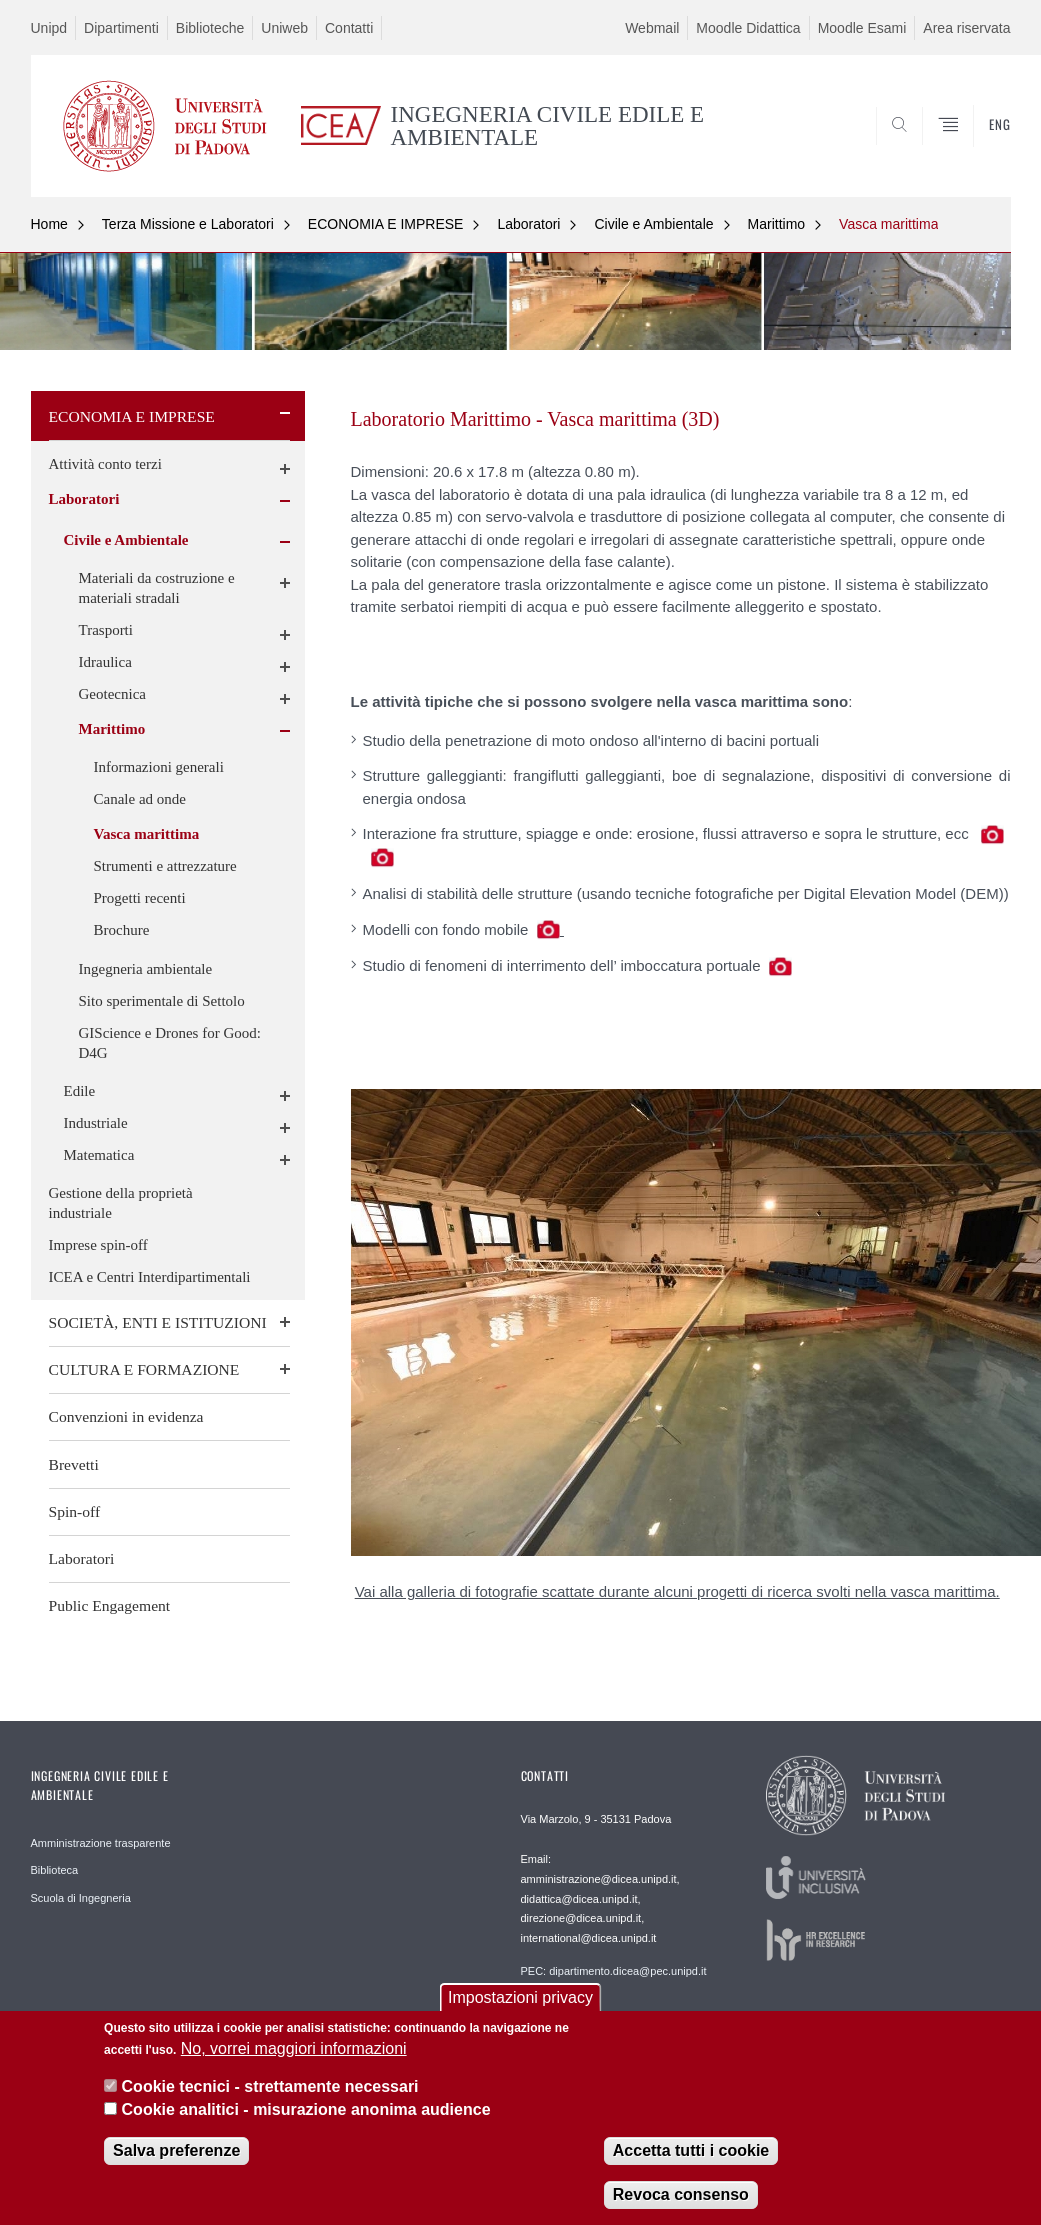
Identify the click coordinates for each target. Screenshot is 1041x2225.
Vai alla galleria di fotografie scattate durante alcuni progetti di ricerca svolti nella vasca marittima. (677, 1591)
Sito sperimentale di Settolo (162, 1001)
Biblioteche (210, 28)
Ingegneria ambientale (146, 969)
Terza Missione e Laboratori (188, 224)
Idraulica (105, 662)
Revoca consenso (681, 2201)
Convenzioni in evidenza (126, 1416)
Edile (80, 1091)
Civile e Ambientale (653, 224)
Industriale (96, 1123)
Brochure (122, 930)
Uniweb (284, 28)
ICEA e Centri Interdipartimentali (150, 1277)
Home (49, 224)
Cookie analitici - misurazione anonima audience (306, 2116)
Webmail (652, 28)
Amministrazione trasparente (101, 1843)
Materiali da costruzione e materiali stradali (157, 588)
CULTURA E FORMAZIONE (144, 1369)
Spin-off (75, 1511)
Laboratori (528, 224)
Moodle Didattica (748, 28)
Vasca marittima (888, 224)
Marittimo (777, 224)
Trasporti (106, 630)
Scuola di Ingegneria (81, 1898)
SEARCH (927, 149)
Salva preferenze (176, 2157)
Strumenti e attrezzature (165, 866)
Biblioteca (55, 1870)
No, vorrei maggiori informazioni (294, 2055)
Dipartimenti (121, 28)
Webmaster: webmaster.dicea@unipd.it (616, 2015)
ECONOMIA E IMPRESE (386, 224)
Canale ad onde (140, 799)
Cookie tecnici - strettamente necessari (270, 2093)
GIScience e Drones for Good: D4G (170, 1043)
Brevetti (74, 1464)
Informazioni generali (159, 767)
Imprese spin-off (98, 1245)
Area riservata (966, 28)
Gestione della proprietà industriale (121, 1203)
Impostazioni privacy (520, 2003)
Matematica (99, 1155)
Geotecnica (112, 694)
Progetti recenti (140, 898)
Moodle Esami (862, 28)
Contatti (349, 28)
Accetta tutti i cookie (691, 2157)
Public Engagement (110, 1605)
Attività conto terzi (105, 464)
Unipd (49, 28)
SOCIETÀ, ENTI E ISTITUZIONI (158, 1322)
